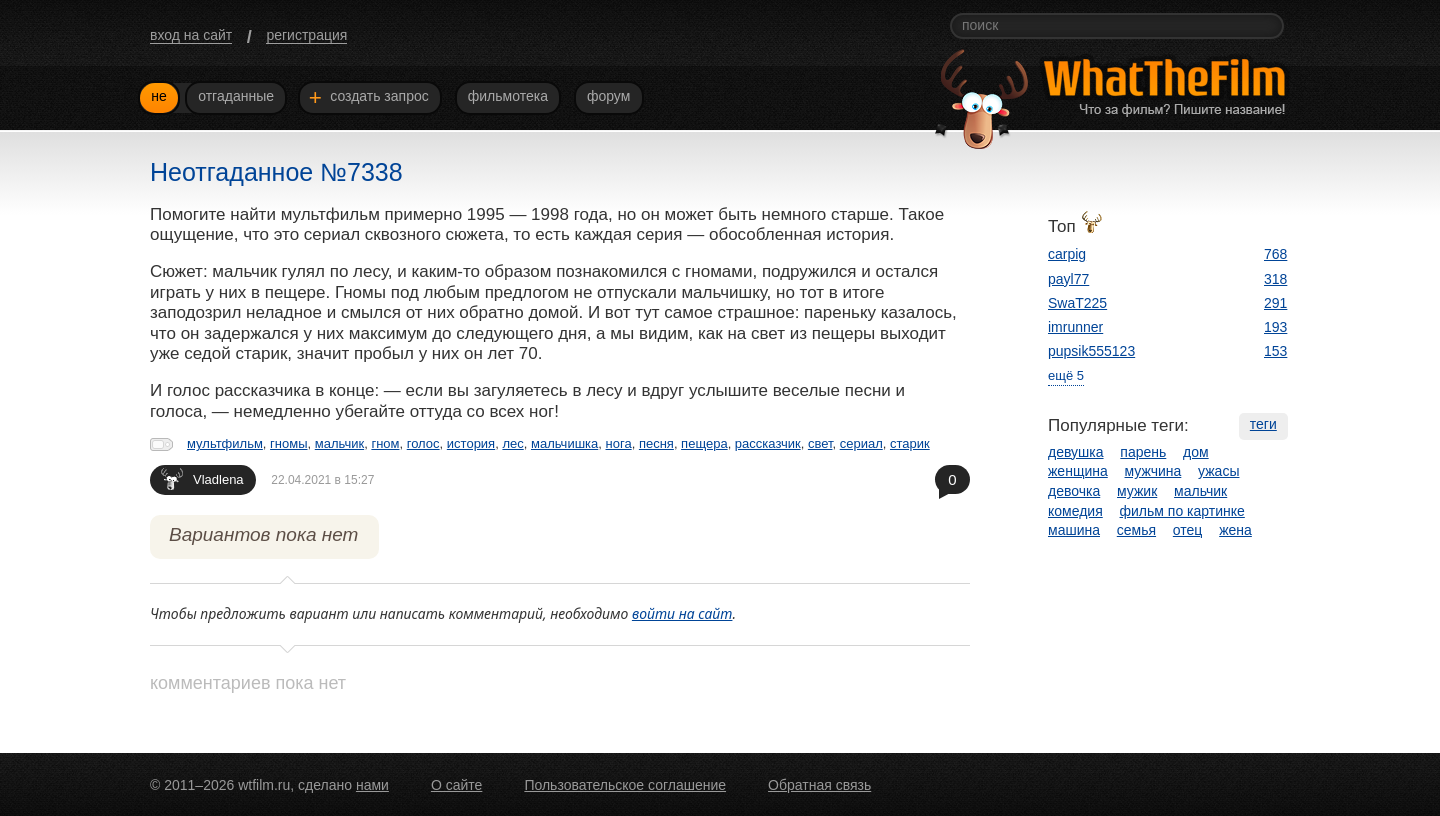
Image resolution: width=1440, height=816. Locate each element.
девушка (1076, 452)
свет (820, 443)
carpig (1067, 254)
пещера (704, 443)
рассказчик (768, 443)
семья (1136, 530)
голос (423, 443)
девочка (1074, 491)
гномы (288, 443)
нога (619, 443)
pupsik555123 (1091, 351)
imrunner (1075, 327)
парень (1143, 452)
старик (910, 443)
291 (1275, 303)
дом (1196, 452)
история (471, 443)
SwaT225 (1077, 303)
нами (372, 785)
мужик (1137, 491)
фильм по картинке (1182, 511)
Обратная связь (819, 785)
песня (656, 443)
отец (1188, 530)
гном (385, 443)
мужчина (1153, 471)
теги (1263, 424)
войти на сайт (682, 613)
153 (1275, 351)
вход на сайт (191, 35)
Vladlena (202, 478)
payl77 (1068, 279)
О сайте (456, 785)
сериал (861, 443)
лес (512, 443)
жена (1235, 530)
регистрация (306, 35)
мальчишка (564, 443)
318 (1275, 279)
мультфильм (225, 443)
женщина (1078, 471)
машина (1074, 530)
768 (1275, 254)
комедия (1075, 511)
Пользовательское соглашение (625, 785)
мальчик (339, 443)
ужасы (1218, 471)
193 (1275, 327)
